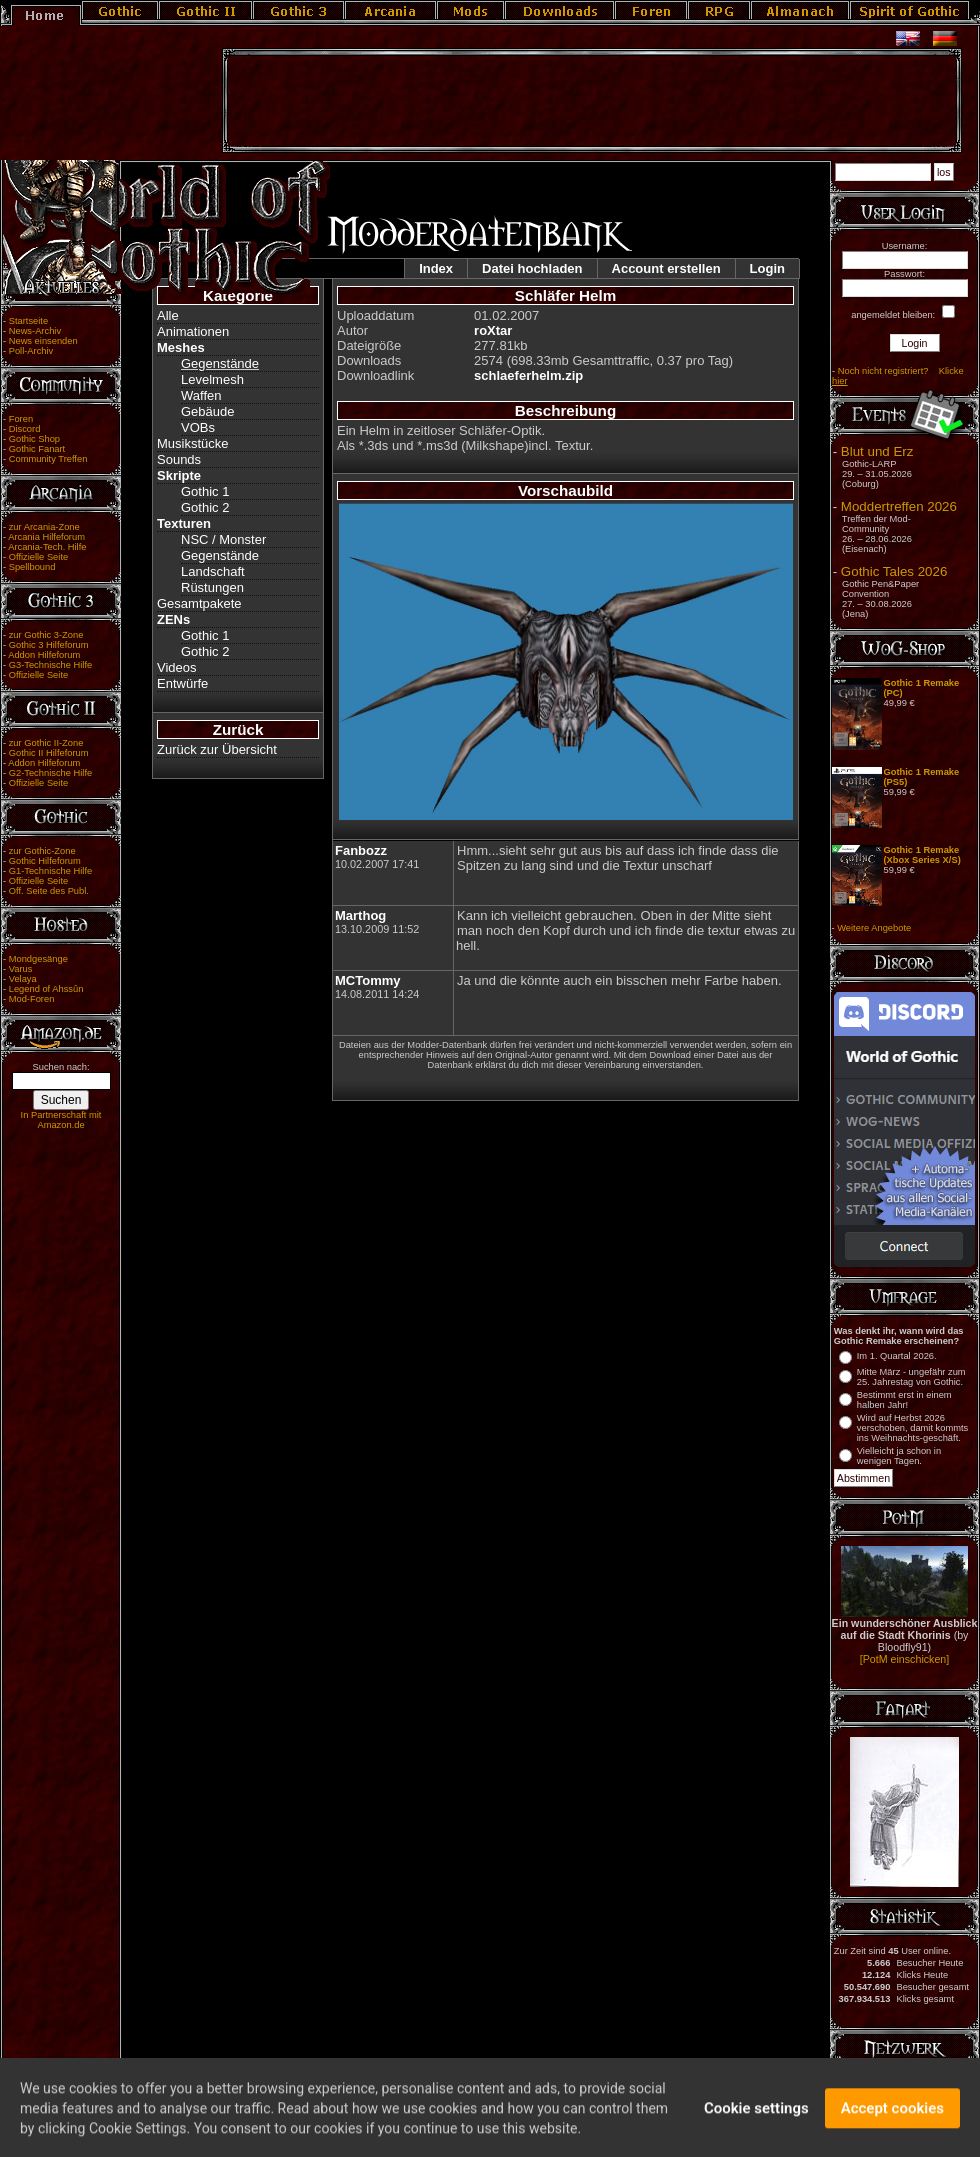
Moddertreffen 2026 (899, 506)
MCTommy (367, 980)
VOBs (198, 427)
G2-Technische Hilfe (50, 773)
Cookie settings (756, 2122)
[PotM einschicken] (904, 1659)
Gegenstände (220, 363)
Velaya (23, 979)
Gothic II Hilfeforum (49, 753)
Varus (21, 969)
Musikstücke (193, 443)
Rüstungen (212, 587)
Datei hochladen (532, 268)
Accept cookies (892, 2122)
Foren (21, 419)
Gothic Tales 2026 (894, 571)
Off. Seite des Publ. (49, 891)
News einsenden (43, 341)
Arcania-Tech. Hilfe (47, 547)
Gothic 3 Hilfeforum (49, 645)
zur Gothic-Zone (42, 851)
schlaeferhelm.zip (528, 375)
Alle (168, 315)
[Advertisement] (592, 101)
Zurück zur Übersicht (217, 749)
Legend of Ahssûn (46, 989)
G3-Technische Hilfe (50, 665)
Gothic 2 (205, 507)
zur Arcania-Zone (44, 527)
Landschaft (213, 571)
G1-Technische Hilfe (50, 871)
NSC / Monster (223, 539)
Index (436, 268)
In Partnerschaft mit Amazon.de (61, 1120)
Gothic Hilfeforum (45, 861)
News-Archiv (35, 331)
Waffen (201, 395)
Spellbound (32, 567)
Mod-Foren (32, 999)
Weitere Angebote (874, 928)
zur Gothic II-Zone (46, 743)
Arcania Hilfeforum (46, 537)
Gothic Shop (34, 439)
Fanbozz (361, 850)
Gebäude (208, 411)
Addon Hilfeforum (44, 655)
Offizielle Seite (38, 557)
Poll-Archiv (31, 351)
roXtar (493, 330)
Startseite (28, 321)
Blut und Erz (877, 451)
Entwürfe (182, 683)
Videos (177, 667)
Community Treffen (48, 459)
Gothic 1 (205, 491)
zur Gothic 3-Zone (46, 635)
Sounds (179, 459)
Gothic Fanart (37, 449)
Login (767, 268)
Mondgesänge (38, 959)
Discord (25, 429)
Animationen (193, 331)
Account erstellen (666, 268)
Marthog (360, 915)
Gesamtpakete (199, 603)
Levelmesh (212, 379)
